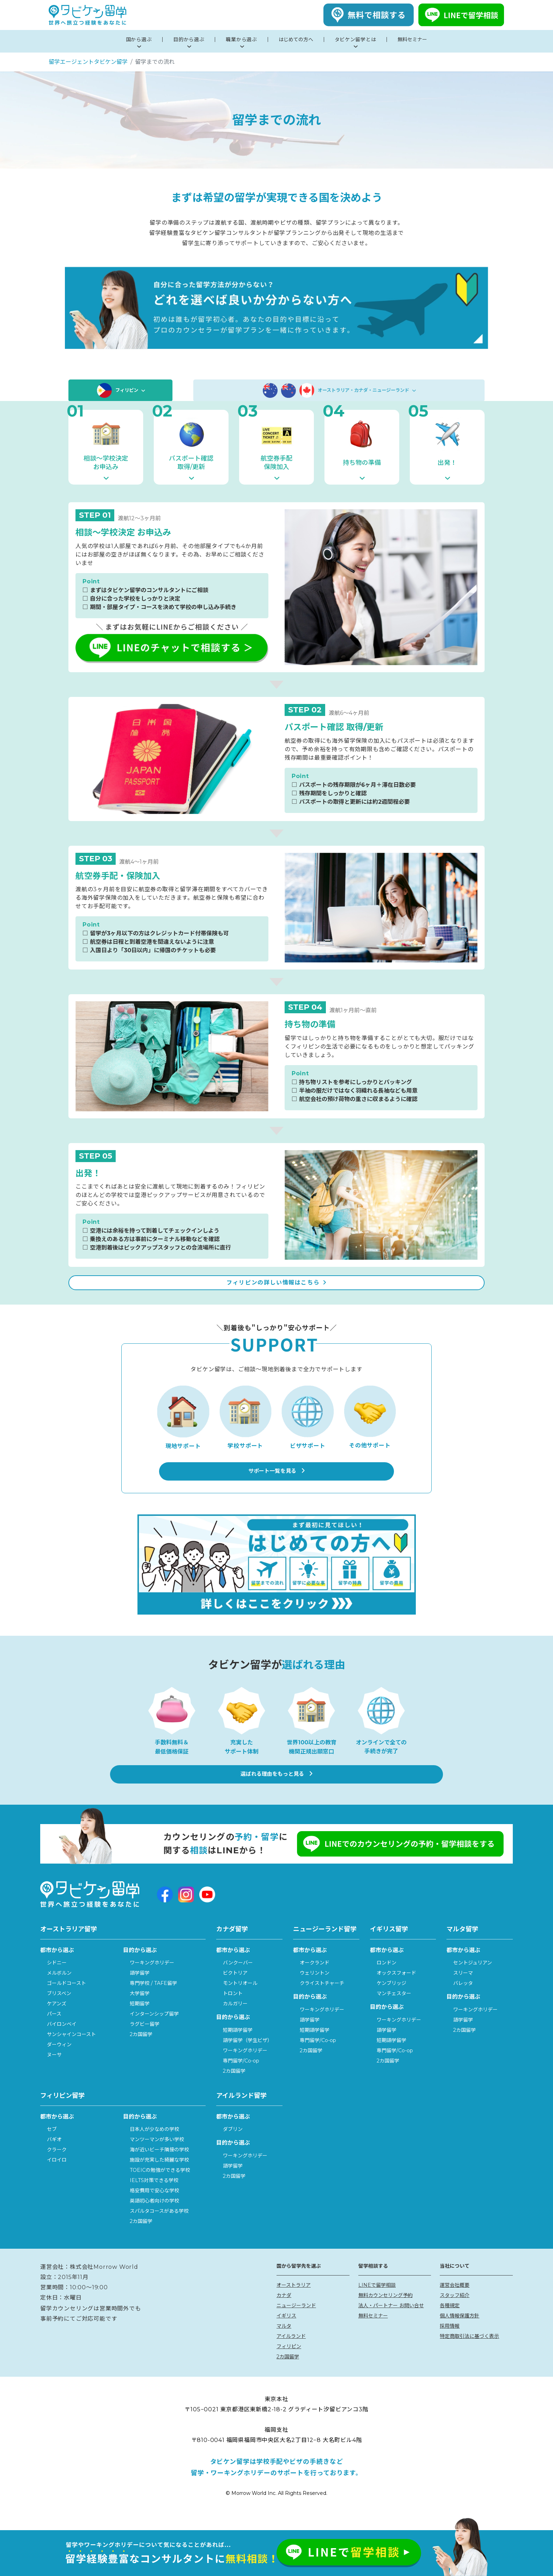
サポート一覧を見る (276, 1487)
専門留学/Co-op (241, 2076)
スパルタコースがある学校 (159, 2227)
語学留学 (140, 1989)
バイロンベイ (62, 2040)
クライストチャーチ (322, 1999)
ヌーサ (54, 2070)
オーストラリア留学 (68, 1945)
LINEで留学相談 (377, 2300)
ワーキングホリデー (152, 1978)
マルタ (283, 2341)
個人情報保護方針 (459, 2331)
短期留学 (140, 2019)
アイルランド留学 (241, 2111)
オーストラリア (293, 2300)
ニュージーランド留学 (325, 1945)
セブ (52, 2145)
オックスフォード (396, 1989)
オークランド (314, 1978)
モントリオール (240, 1999)
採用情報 (450, 2341)
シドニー (57, 1978)
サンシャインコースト (71, 2050)
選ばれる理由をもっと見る (276, 1791)
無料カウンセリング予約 (385, 2311)
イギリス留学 (389, 1945)
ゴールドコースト (66, 1999)
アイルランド (291, 2352)
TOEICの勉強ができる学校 (160, 2186)
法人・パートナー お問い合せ (391, 2321)
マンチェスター (394, 2009)
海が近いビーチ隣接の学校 (159, 2165)
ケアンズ (56, 2019)
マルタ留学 (462, 1945)
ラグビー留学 (144, 2040)
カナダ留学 (232, 1945)
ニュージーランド (296, 2321)
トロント (233, 2009)
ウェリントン (314, 1989)
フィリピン (120, 390)
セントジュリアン (472, 1978)
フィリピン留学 (62, 2111)
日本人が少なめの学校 (154, 2145)
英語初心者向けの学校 (154, 2216)
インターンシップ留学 (154, 2030)
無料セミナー (373, 2331)
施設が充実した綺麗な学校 (159, 2176)
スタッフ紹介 (454, 2311)
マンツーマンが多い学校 (157, 2155)
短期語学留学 (238, 2045)
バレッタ (463, 1999)
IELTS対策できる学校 (154, 2196)
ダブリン (233, 2145)
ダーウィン (59, 2060)
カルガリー (235, 2019)
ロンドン (386, 1978)
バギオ (54, 2155)
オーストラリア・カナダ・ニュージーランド (339, 390)
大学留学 (140, 2009)
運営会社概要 (454, 2300)
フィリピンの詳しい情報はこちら (276, 1290)
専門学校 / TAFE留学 (153, 1999)
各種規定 (450, 2321)
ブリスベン (59, 2009)
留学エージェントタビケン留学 (88, 62)
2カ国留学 (141, 2050)
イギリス (286, 2331)
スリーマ (463, 1989)
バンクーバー (238, 1978)
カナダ (283, 2311)
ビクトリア (235, 1989)
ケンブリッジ (391, 1999)
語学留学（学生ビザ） (247, 2056)
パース (54, 2030)
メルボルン (59, 1989)
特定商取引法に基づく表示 (469, 2352)
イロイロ (57, 2176)
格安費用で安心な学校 (154, 2206)
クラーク (57, 2165)
